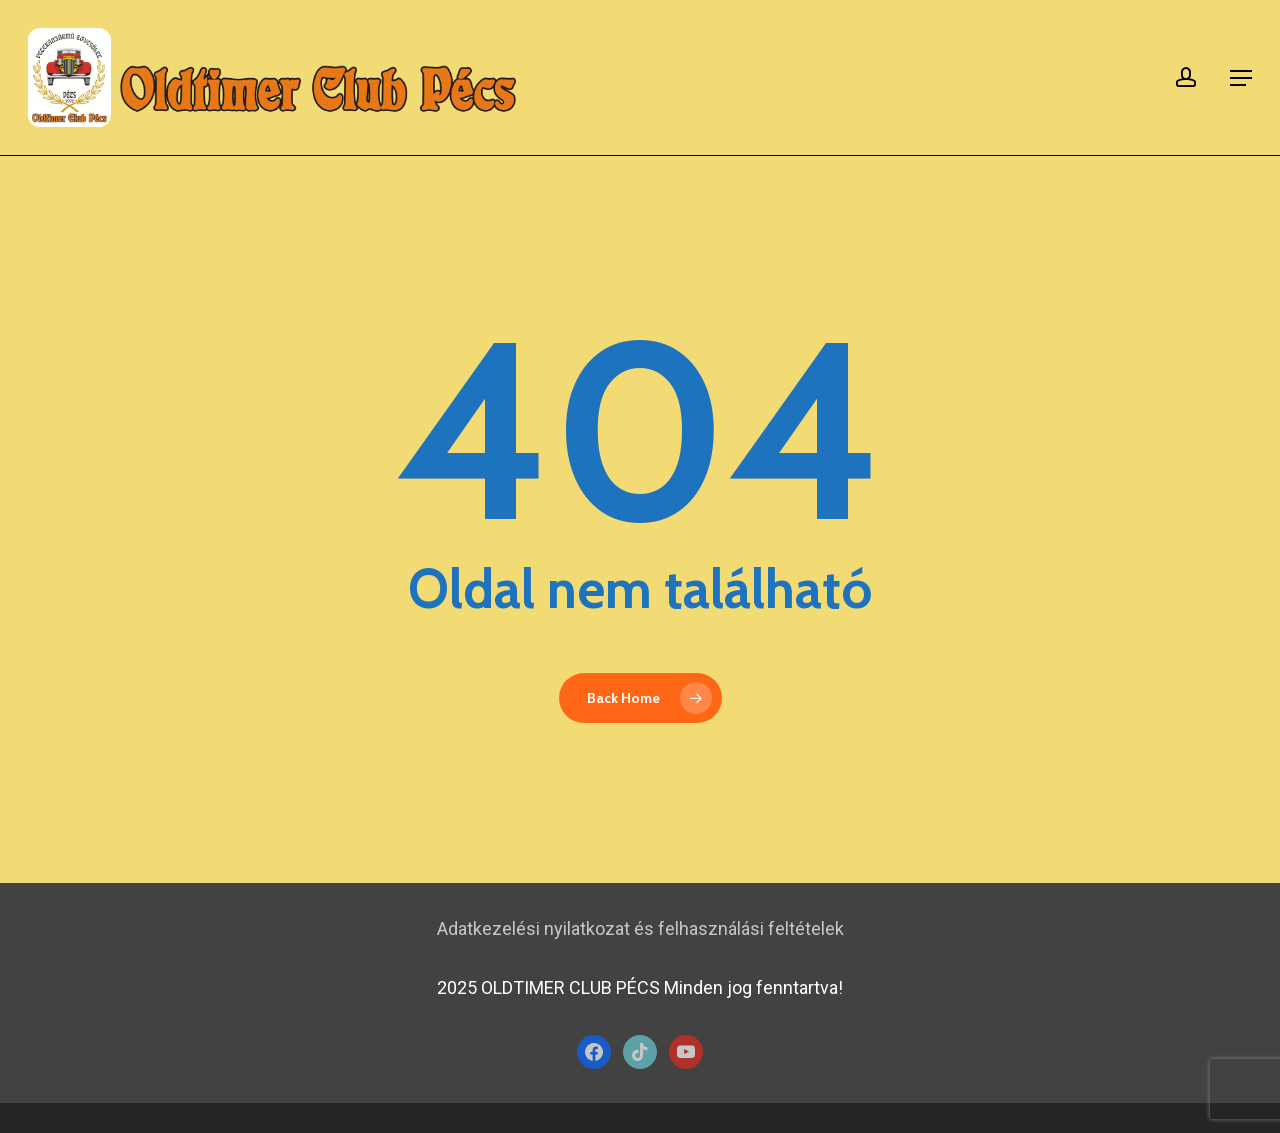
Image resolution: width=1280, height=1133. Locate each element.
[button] (1241, 78)
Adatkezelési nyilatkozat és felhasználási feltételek (640, 928)
